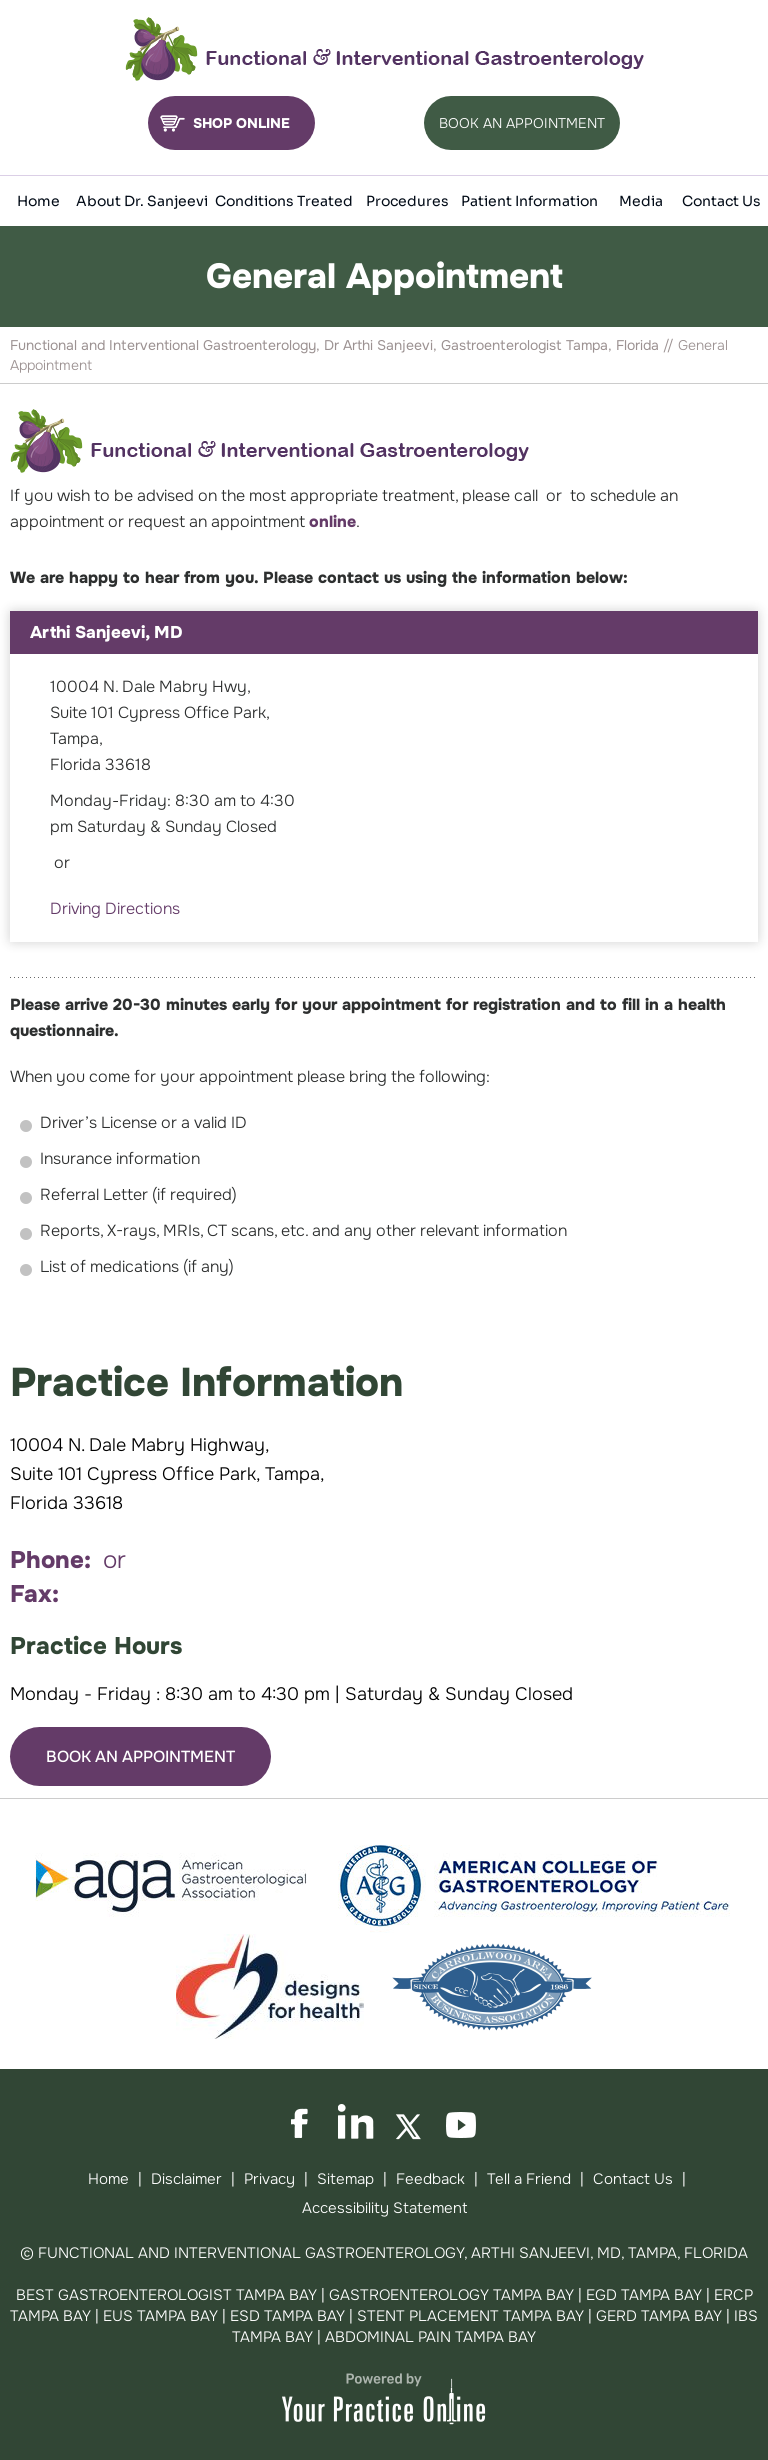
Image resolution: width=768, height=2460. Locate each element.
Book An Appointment (522, 123)
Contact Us (633, 2179)
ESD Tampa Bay (287, 2316)
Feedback (430, 2179)
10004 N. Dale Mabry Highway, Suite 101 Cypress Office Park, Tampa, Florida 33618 (167, 1474)
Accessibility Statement (384, 2208)
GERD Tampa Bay (659, 2316)
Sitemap (345, 2179)
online (332, 521)
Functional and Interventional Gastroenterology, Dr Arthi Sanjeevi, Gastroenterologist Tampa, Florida (334, 345)
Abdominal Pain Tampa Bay (430, 2337)
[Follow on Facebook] (306, 2122)
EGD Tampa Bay (644, 2295)
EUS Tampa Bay (160, 2316)
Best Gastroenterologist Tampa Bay (166, 2295)
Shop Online (241, 123)
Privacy (269, 2179)
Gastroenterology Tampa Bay (451, 2295)
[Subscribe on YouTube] (462, 2122)
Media (641, 201)
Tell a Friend (529, 2179)
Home (108, 2179)
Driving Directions (115, 908)
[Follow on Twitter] (410, 2122)
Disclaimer (186, 2179)
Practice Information (206, 1382)
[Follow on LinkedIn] (358, 2122)
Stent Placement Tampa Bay (470, 2316)
